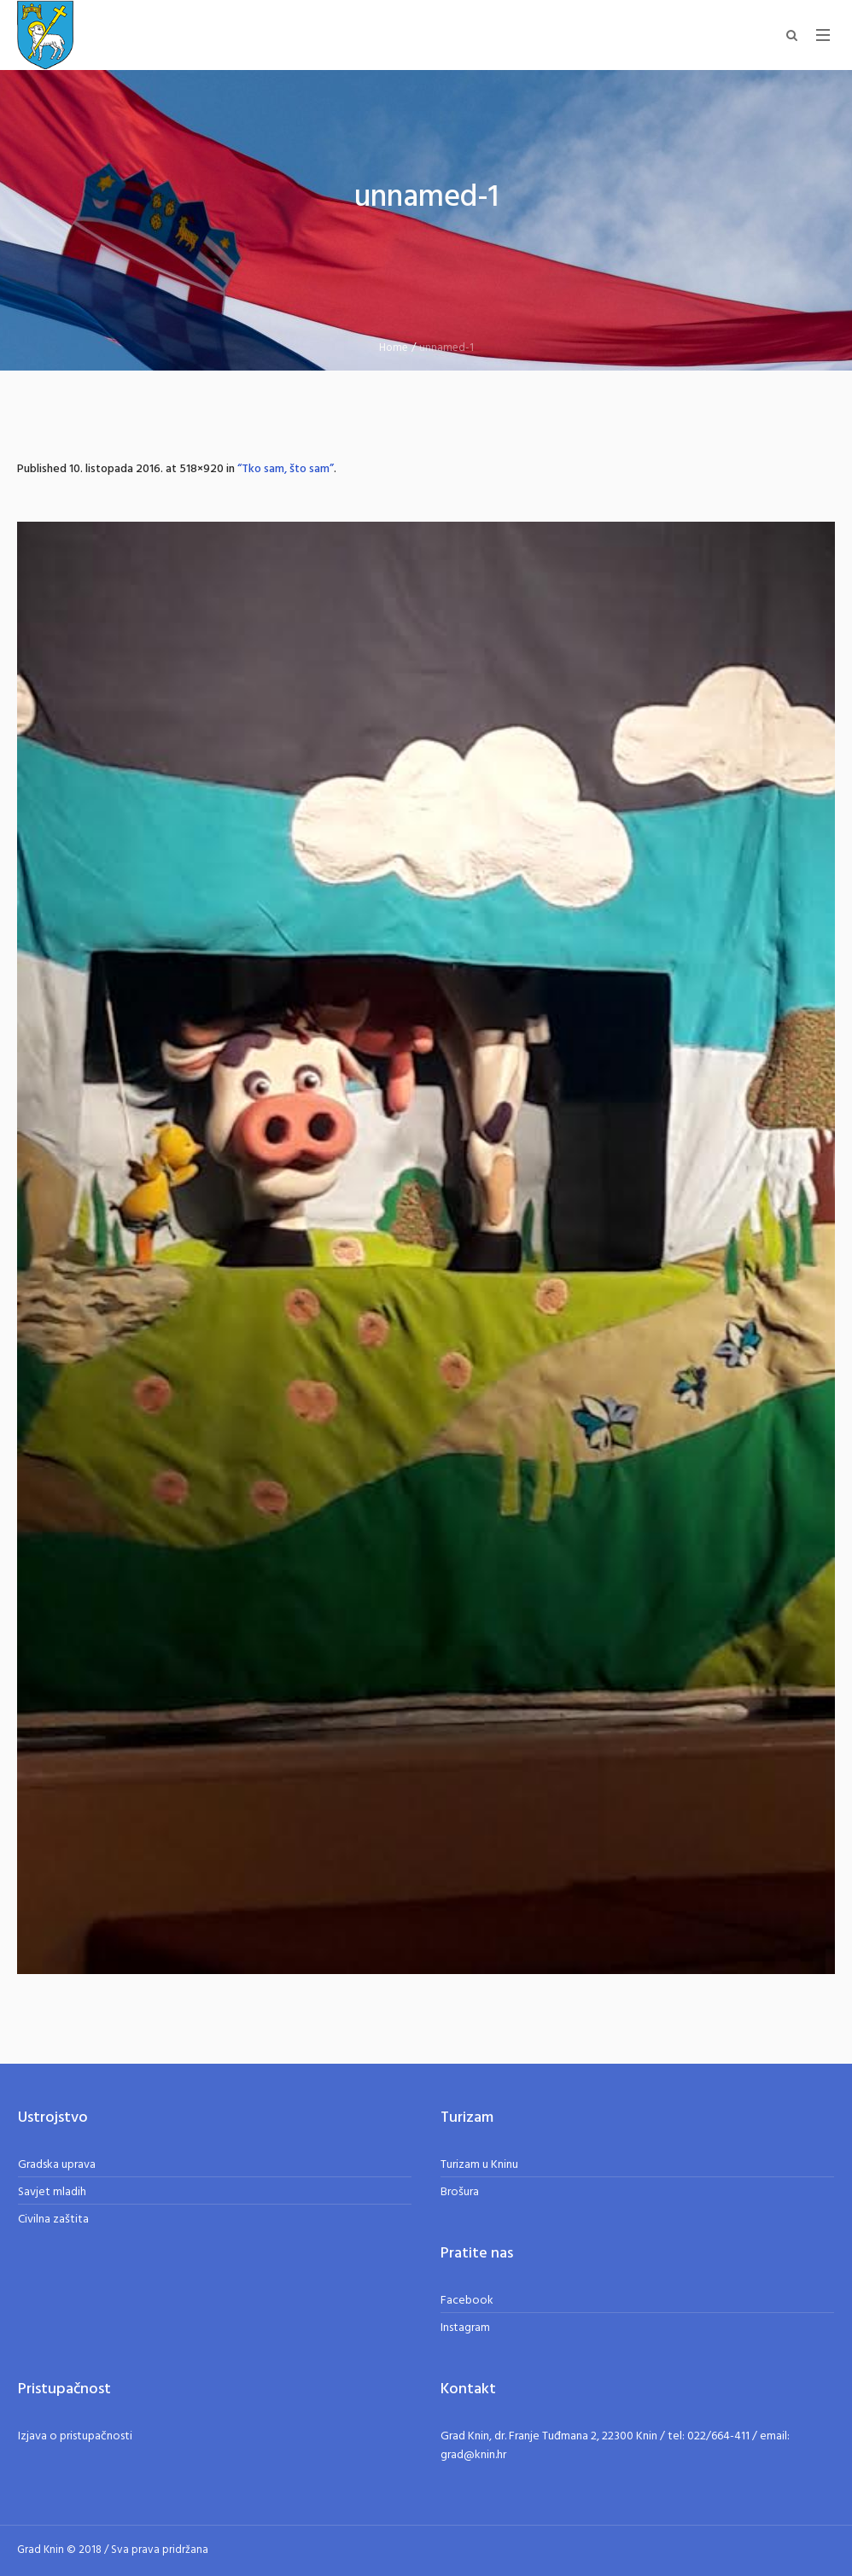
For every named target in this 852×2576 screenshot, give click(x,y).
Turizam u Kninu (479, 2165)
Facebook (467, 2300)
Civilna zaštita (53, 2219)
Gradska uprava (57, 2165)
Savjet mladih (52, 2192)
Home (393, 348)
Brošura (460, 2192)
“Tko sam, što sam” (285, 469)
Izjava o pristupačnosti (75, 2436)
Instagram (465, 2328)
